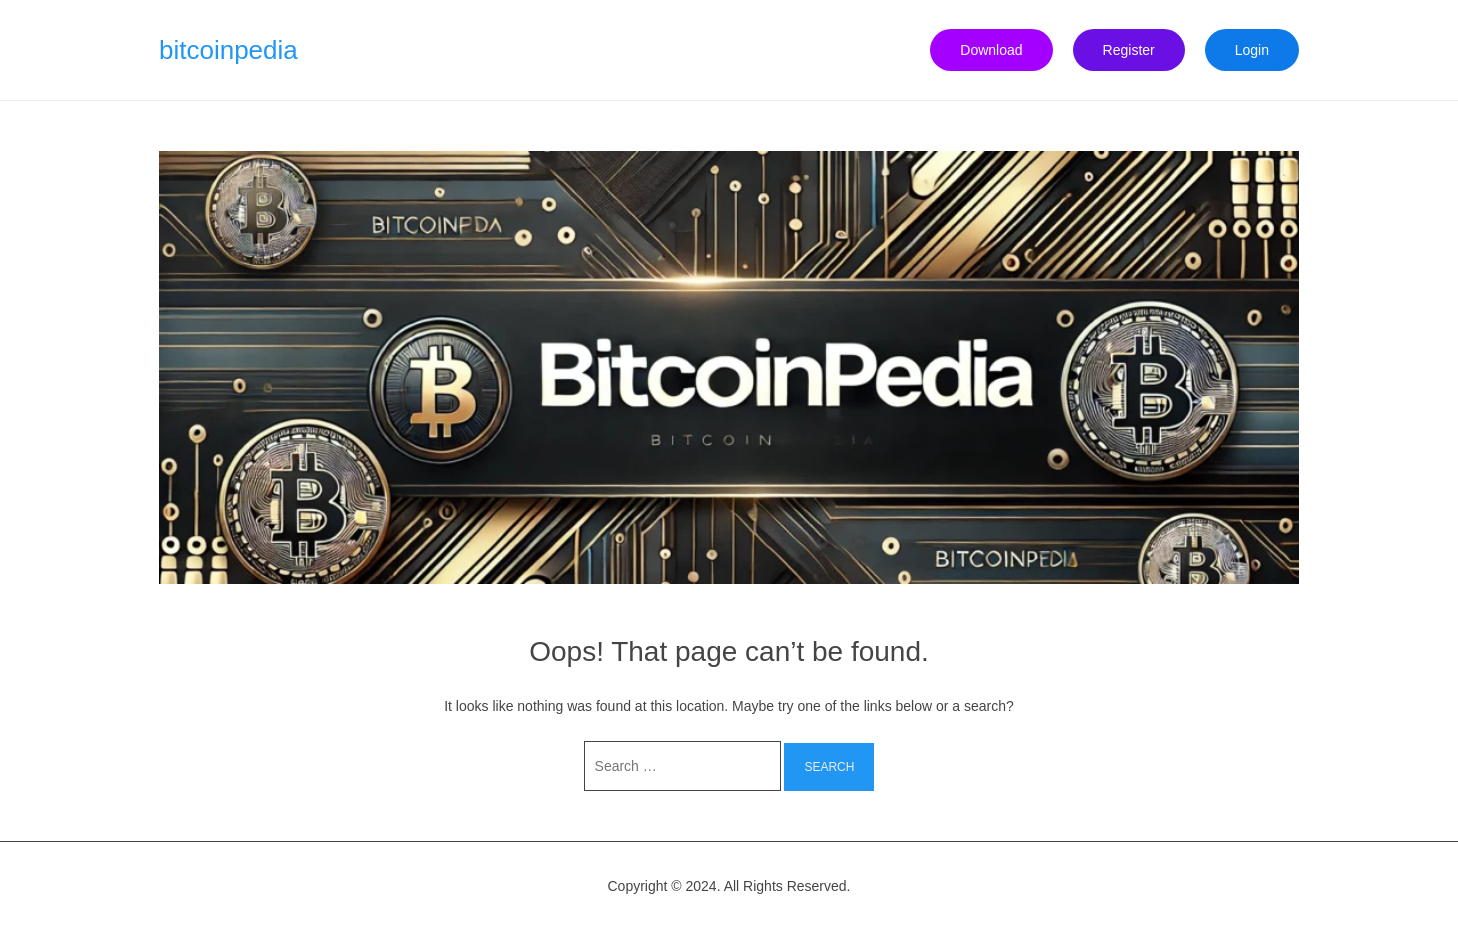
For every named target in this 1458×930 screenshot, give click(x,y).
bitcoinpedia (228, 50)
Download (991, 50)
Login (1252, 50)
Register (1129, 50)
